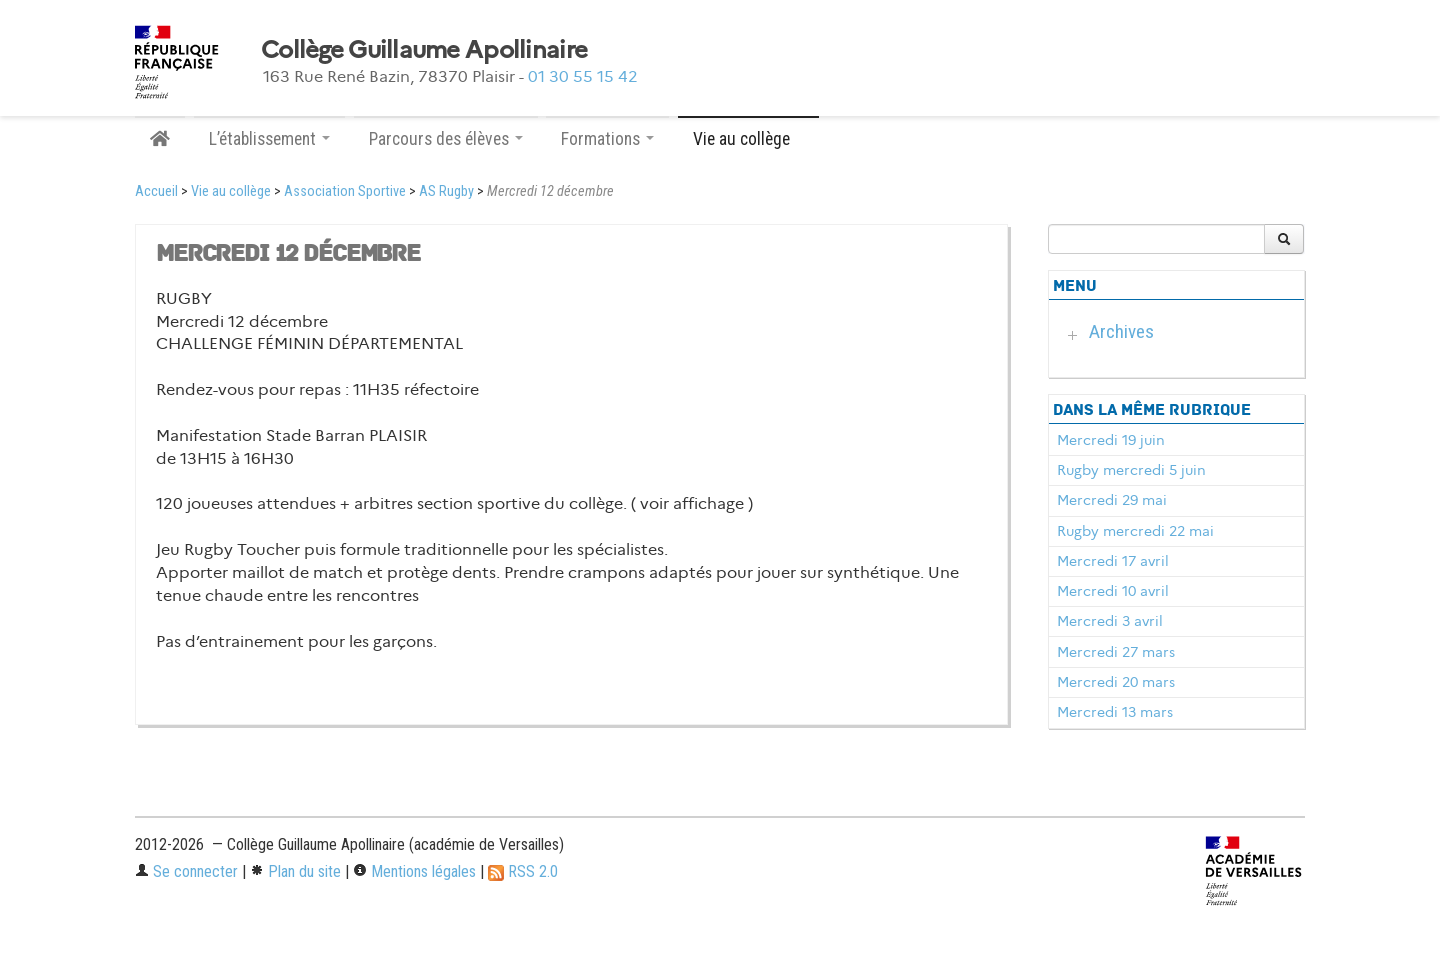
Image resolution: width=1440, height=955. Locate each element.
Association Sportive (345, 191)
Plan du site (295, 871)
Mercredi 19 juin (1111, 440)
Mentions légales (414, 871)
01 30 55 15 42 (583, 76)
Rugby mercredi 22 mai (1135, 531)
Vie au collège (231, 191)
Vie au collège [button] (748, 139)
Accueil (156, 191)
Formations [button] (607, 139)
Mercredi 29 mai (1112, 500)
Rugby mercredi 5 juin (1131, 470)
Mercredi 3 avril (1110, 621)
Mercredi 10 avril (1113, 591)
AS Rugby (446, 191)
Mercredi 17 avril (1113, 561)
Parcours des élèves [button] (446, 139)
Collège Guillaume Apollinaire (424, 50)
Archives (1121, 331)
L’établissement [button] (269, 139)
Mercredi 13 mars (1115, 712)
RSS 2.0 (523, 871)
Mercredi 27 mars (1116, 652)
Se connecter (186, 871)
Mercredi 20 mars (1116, 682)
